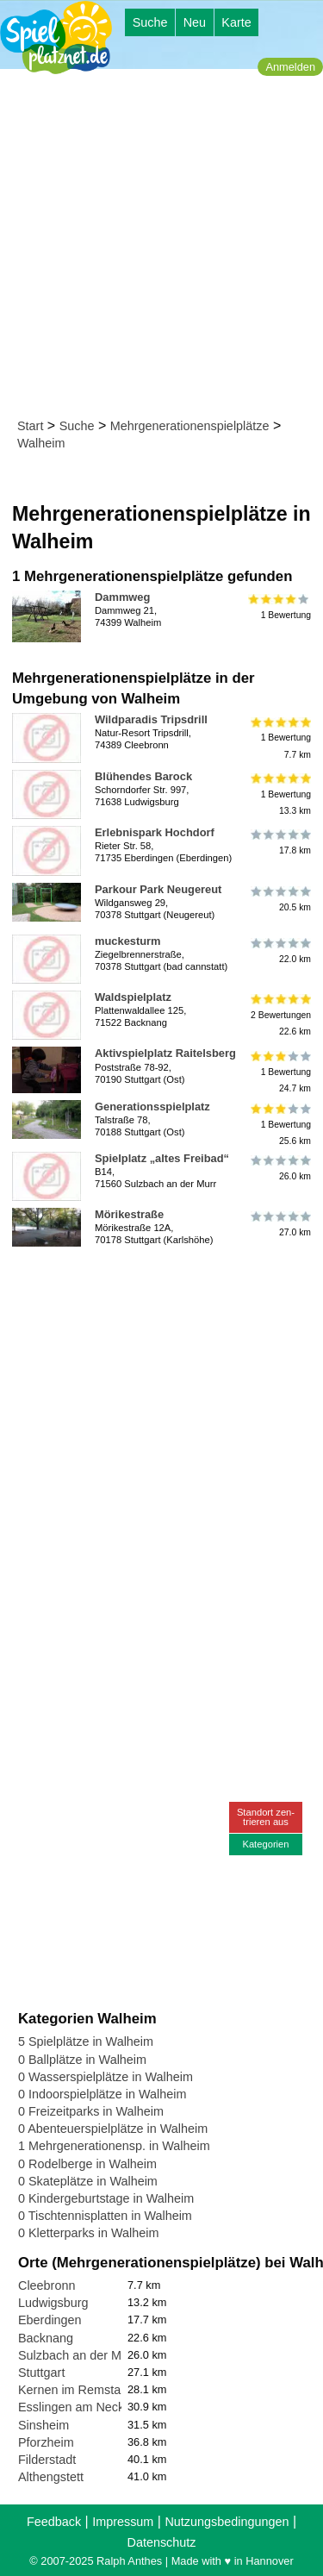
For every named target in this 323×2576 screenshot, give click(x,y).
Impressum (122, 2522)
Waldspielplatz (133, 997)
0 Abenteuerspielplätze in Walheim (113, 2128)
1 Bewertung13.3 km (279, 794)
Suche (150, 22)
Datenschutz (161, 2542)
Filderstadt (47, 2460)
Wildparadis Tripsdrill (151, 719)
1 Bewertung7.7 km (279, 737)
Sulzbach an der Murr (77, 2355)
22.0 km (279, 951)
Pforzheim (46, 2442)
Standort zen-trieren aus (266, 1817)
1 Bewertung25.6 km (279, 1125)
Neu (194, 22)
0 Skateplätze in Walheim (88, 2181)
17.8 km (279, 842)
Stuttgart (41, 2372)
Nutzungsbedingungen (227, 2522)
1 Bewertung (279, 607)
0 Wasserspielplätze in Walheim (105, 2077)
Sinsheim (43, 2425)
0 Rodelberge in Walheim (87, 2164)
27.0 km (279, 1224)
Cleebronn (46, 2285)
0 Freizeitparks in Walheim (91, 2111)
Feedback (54, 2522)
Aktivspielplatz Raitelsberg (165, 1053)
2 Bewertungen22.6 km (279, 1015)
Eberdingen (50, 2320)
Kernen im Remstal (70, 2390)
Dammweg (122, 597)
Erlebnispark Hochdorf (154, 832)
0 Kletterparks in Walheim (88, 2233)
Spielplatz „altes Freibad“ (162, 1158)
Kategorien (265, 1844)
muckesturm (128, 941)
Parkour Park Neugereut (158, 889)
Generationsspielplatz (152, 1106)
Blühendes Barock (143, 776)
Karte (236, 22)
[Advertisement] (161, 247)
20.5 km (279, 899)
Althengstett (51, 2477)
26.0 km (279, 1168)
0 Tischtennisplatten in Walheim (105, 2216)
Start (30, 426)
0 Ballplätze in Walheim (82, 2059)
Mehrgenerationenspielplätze (190, 426)
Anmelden (290, 66)
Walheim (41, 443)
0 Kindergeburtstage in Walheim (106, 2198)
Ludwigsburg (53, 2303)
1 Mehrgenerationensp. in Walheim (114, 2146)
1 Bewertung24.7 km (279, 1071)
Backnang (45, 2338)
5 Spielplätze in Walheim (85, 2041)
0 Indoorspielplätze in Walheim (102, 2094)
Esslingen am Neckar (76, 2407)
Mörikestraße (129, 1214)
